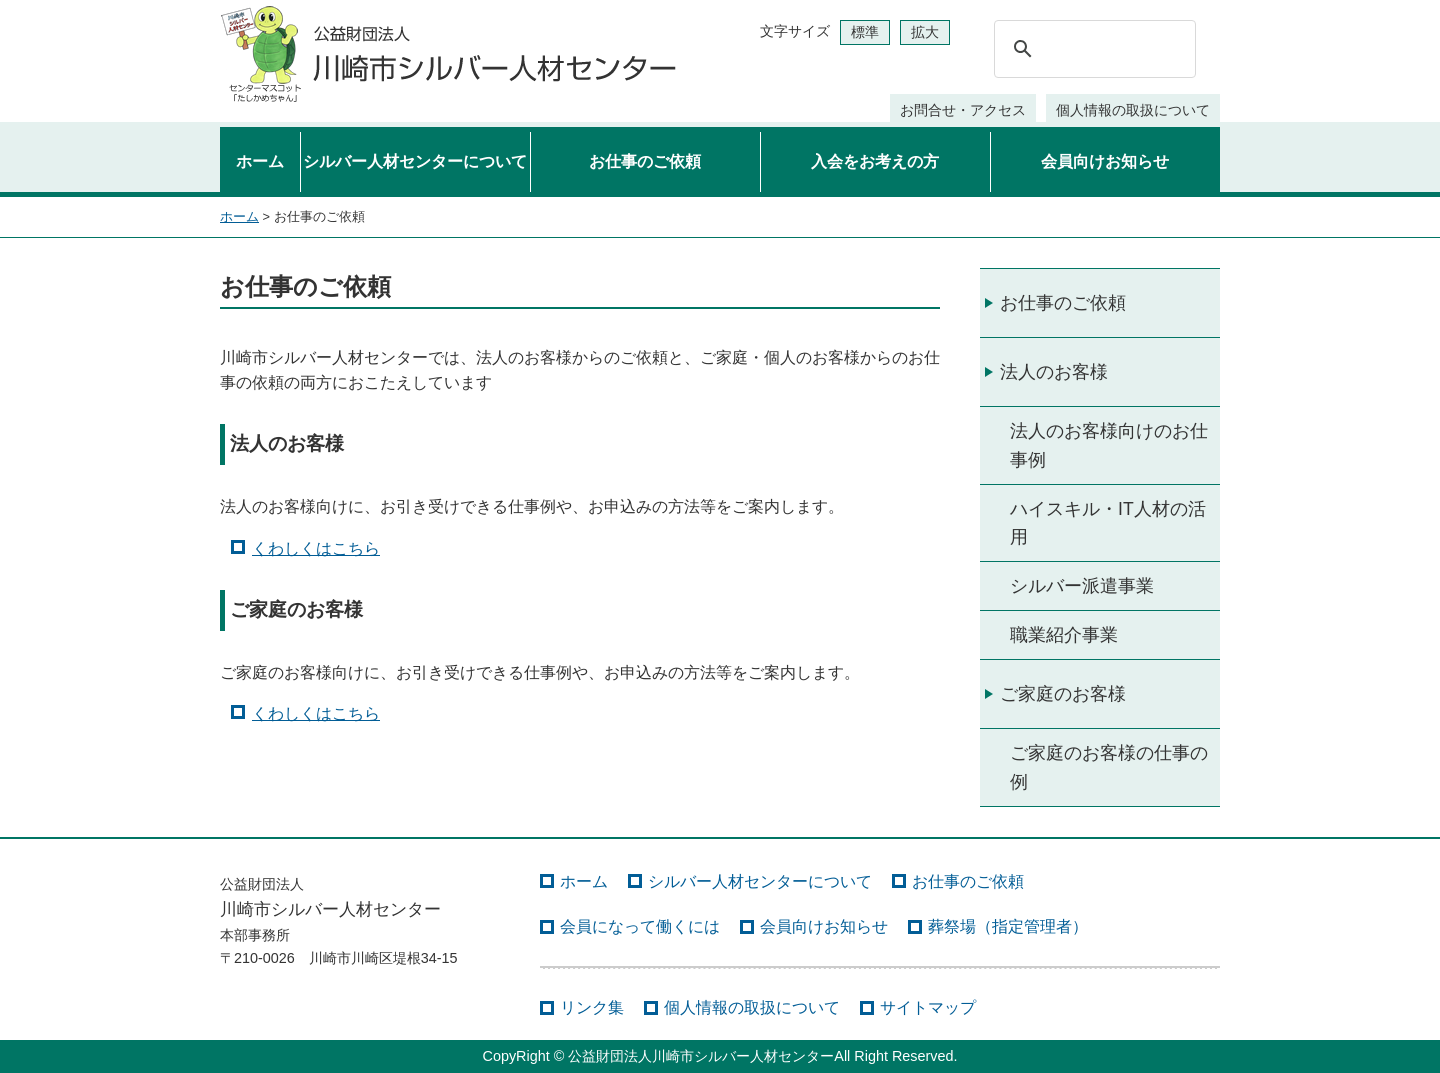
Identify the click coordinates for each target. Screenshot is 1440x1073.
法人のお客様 (1054, 372)
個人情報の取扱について (1133, 110)
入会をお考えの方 (875, 161)
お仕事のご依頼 (645, 161)
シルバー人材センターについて (415, 161)
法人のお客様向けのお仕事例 (1109, 445)
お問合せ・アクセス (963, 110)
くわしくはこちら (316, 548)
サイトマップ (928, 1007)
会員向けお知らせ (1105, 161)
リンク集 (592, 1007)
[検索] (1092, 49)
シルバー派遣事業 (1082, 586)
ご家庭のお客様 (1063, 694)
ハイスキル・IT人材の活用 (1108, 523)
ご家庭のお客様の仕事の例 (1109, 767)
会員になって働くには (640, 926)
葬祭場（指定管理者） (1008, 926)
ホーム (260, 161)
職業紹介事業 (1064, 635)
